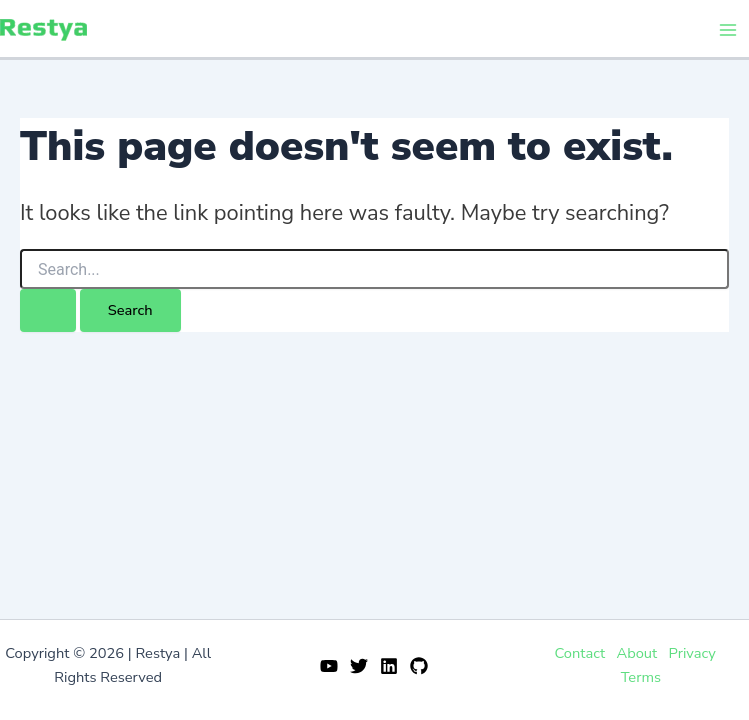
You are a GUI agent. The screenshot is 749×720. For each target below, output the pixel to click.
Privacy (692, 653)
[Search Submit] (48, 310)
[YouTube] (329, 666)
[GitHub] (419, 666)
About (636, 653)
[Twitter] (359, 666)
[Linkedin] (389, 666)
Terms (641, 677)
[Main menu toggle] (728, 30)
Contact (579, 653)
